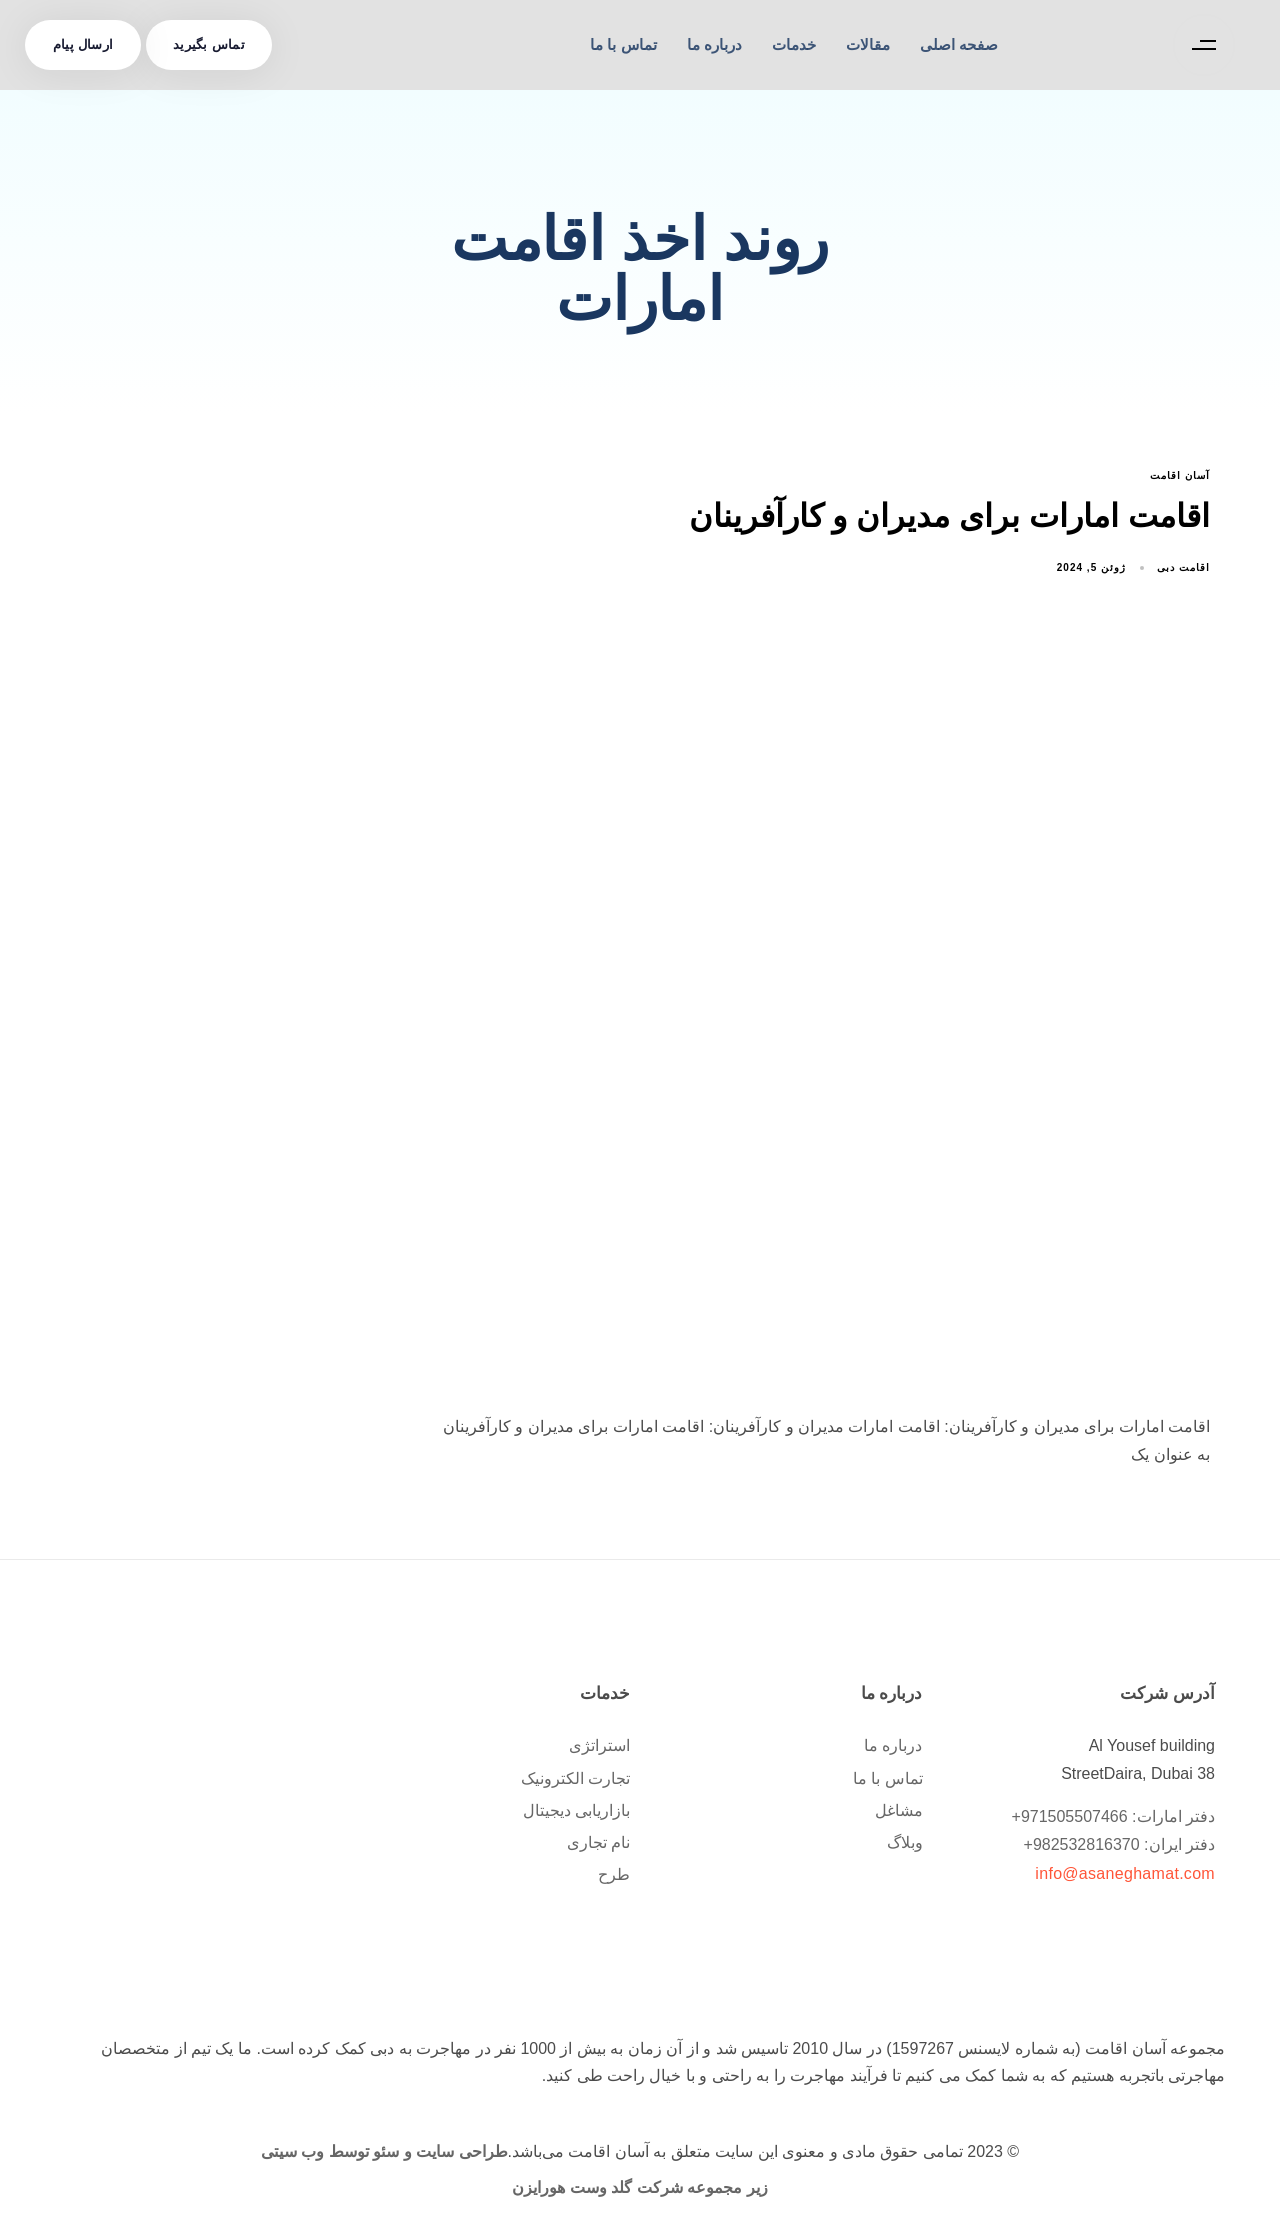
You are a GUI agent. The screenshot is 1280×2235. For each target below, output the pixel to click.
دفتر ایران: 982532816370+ (1119, 1844)
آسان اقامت (1180, 475)
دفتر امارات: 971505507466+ (1113, 1816)
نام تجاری (598, 1842)
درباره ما (714, 44)
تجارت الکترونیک (575, 1778)
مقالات (868, 44)
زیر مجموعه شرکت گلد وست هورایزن (639, 2187)
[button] (1199, 45)
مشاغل (899, 1810)
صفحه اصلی (959, 44)
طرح (614, 1874)
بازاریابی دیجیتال (576, 1810)
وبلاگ (905, 1842)
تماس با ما (623, 44)
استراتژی (599, 1745)
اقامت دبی (1183, 567)
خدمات (794, 44)
